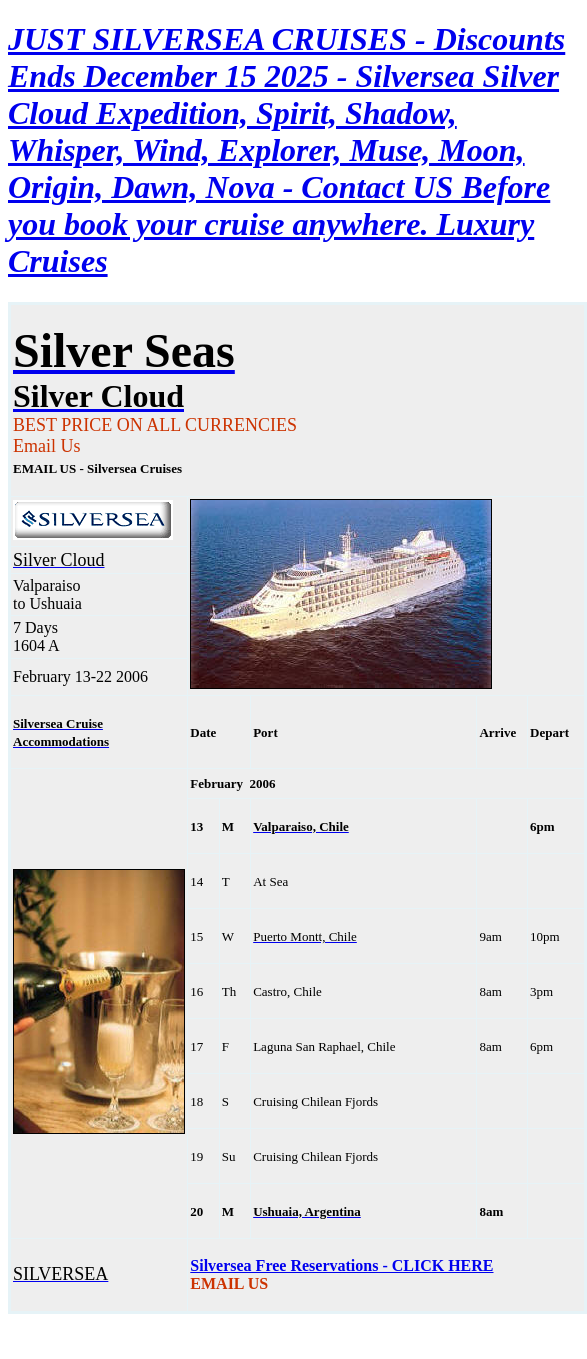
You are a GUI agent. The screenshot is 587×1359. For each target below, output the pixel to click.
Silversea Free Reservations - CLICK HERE (341, 1265)
